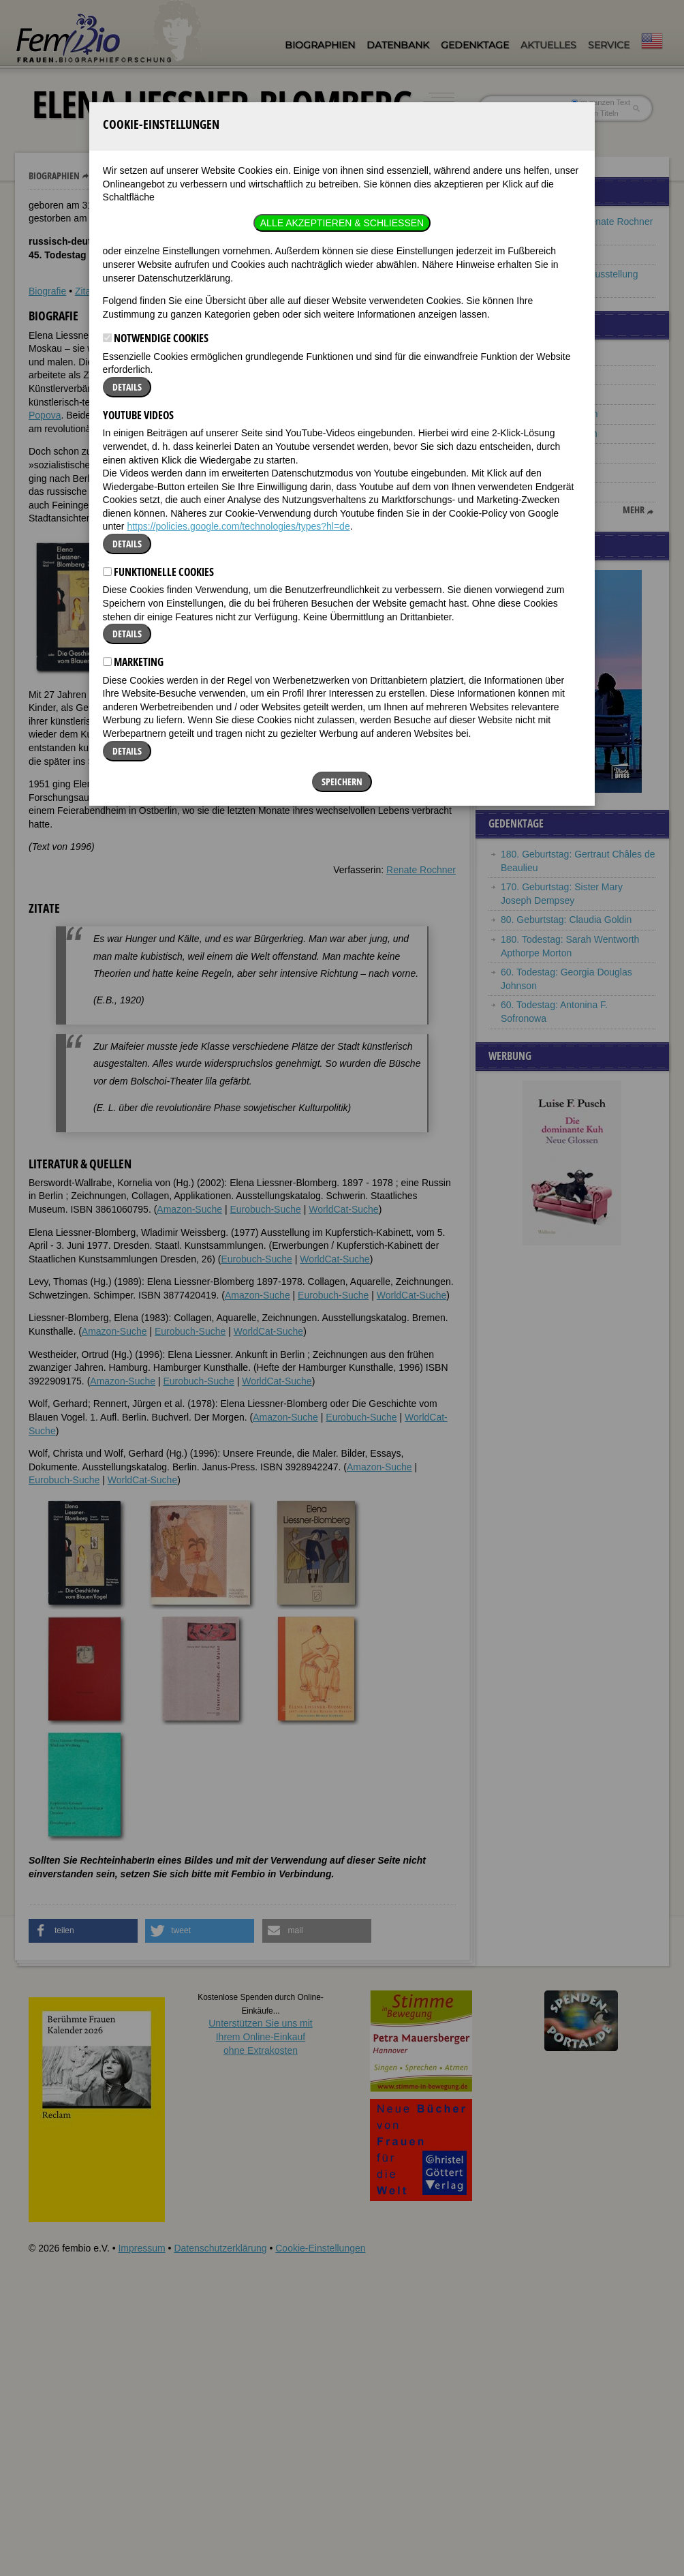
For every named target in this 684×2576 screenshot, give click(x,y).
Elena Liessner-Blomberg (146, 175)
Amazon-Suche (189, 1209)
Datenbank (398, 45)
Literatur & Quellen (147, 291)
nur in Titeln (595, 113)
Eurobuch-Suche (265, 1209)
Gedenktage (475, 45)
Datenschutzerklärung (220, 2248)
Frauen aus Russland (546, 254)
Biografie (47, 291)
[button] (415, 345)
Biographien (320, 45)
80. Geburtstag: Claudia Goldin (566, 919)
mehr (633, 510)
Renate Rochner (421, 869)
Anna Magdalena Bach (549, 433)
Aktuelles (548, 45)
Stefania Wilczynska (543, 374)
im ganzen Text (601, 102)
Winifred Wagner (536, 472)
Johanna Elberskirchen (549, 413)
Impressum (141, 2248)
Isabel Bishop (529, 394)
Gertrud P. (522, 452)
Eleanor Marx (529, 491)
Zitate (87, 291)
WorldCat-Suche (343, 1209)
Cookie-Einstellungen (320, 2248)
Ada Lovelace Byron (543, 355)
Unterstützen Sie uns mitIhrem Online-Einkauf (260, 2036)
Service (608, 45)
